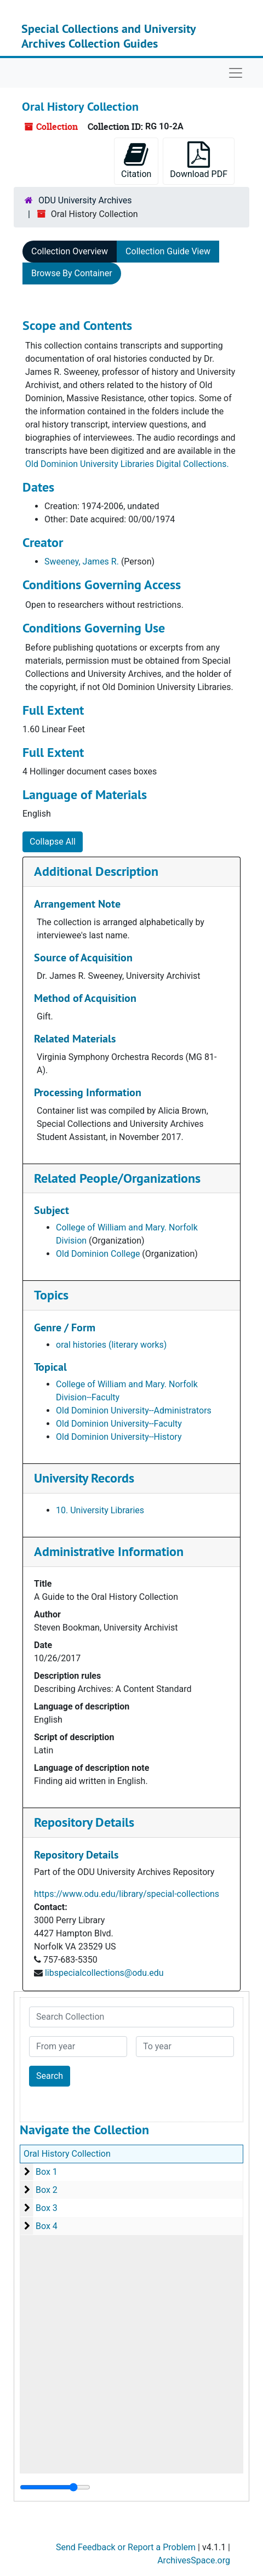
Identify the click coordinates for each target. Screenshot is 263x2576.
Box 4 (47, 2226)
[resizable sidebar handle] (55, 2487)
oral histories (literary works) (111, 1345)
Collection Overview (69, 251)
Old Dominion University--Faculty (119, 1423)
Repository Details (84, 1822)
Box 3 (47, 2208)
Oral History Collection (67, 2153)
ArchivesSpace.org (193, 2560)
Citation (136, 160)
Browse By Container (71, 273)
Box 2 (47, 2190)
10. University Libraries (100, 1510)
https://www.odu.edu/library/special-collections (126, 1894)
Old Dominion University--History (118, 1437)
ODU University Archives (85, 200)
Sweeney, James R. (81, 561)
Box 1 (47, 2172)
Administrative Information (109, 1551)
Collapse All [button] (53, 841)
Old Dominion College (98, 1254)
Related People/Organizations (117, 1178)
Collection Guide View (167, 251)
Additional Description (96, 871)
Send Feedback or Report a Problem (126, 2547)
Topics (51, 1294)
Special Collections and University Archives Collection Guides (108, 35)
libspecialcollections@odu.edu (104, 1973)
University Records (84, 1477)
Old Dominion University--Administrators (133, 1410)
